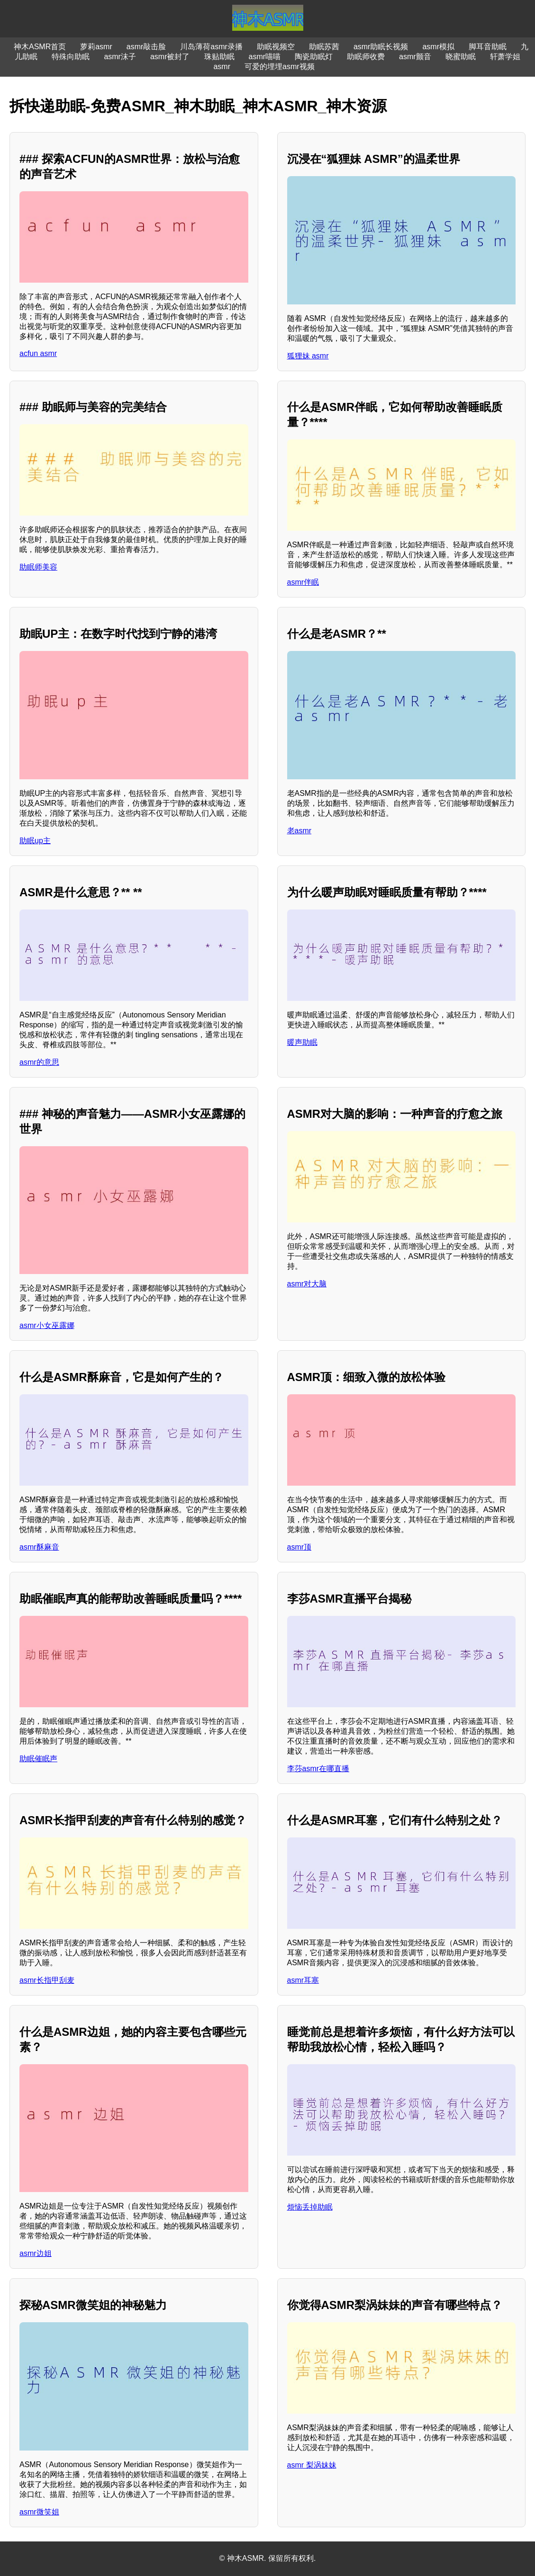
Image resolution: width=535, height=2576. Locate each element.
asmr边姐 (35, 2253)
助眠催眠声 (38, 1759)
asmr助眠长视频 (381, 47)
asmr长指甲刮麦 (46, 1980)
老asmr (299, 831)
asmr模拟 (438, 47)
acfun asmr (38, 353)
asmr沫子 (120, 57)
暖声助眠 (302, 1042)
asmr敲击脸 (146, 47)
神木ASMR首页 (40, 47)
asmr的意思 (39, 1062)
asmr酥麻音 (39, 1547)
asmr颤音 (415, 57)
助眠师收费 (366, 57)
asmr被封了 (170, 57)
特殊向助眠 (71, 57)
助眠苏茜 (324, 47)
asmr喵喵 (265, 57)
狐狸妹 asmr (308, 356)
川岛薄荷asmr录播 (211, 47)
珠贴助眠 (219, 57)
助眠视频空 (276, 47)
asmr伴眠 (303, 582)
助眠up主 (35, 841)
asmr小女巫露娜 (46, 1325)
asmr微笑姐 (39, 2512)
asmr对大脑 (307, 1284)
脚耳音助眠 (488, 47)
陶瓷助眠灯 (314, 57)
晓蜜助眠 (460, 57)
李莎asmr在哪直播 (318, 1769)
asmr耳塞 (303, 1980)
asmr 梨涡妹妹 (311, 2465)
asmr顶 (299, 1547)
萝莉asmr (96, 47)
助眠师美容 (38, 567)
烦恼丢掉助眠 (310, 2207)
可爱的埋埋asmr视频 (280, 66)
